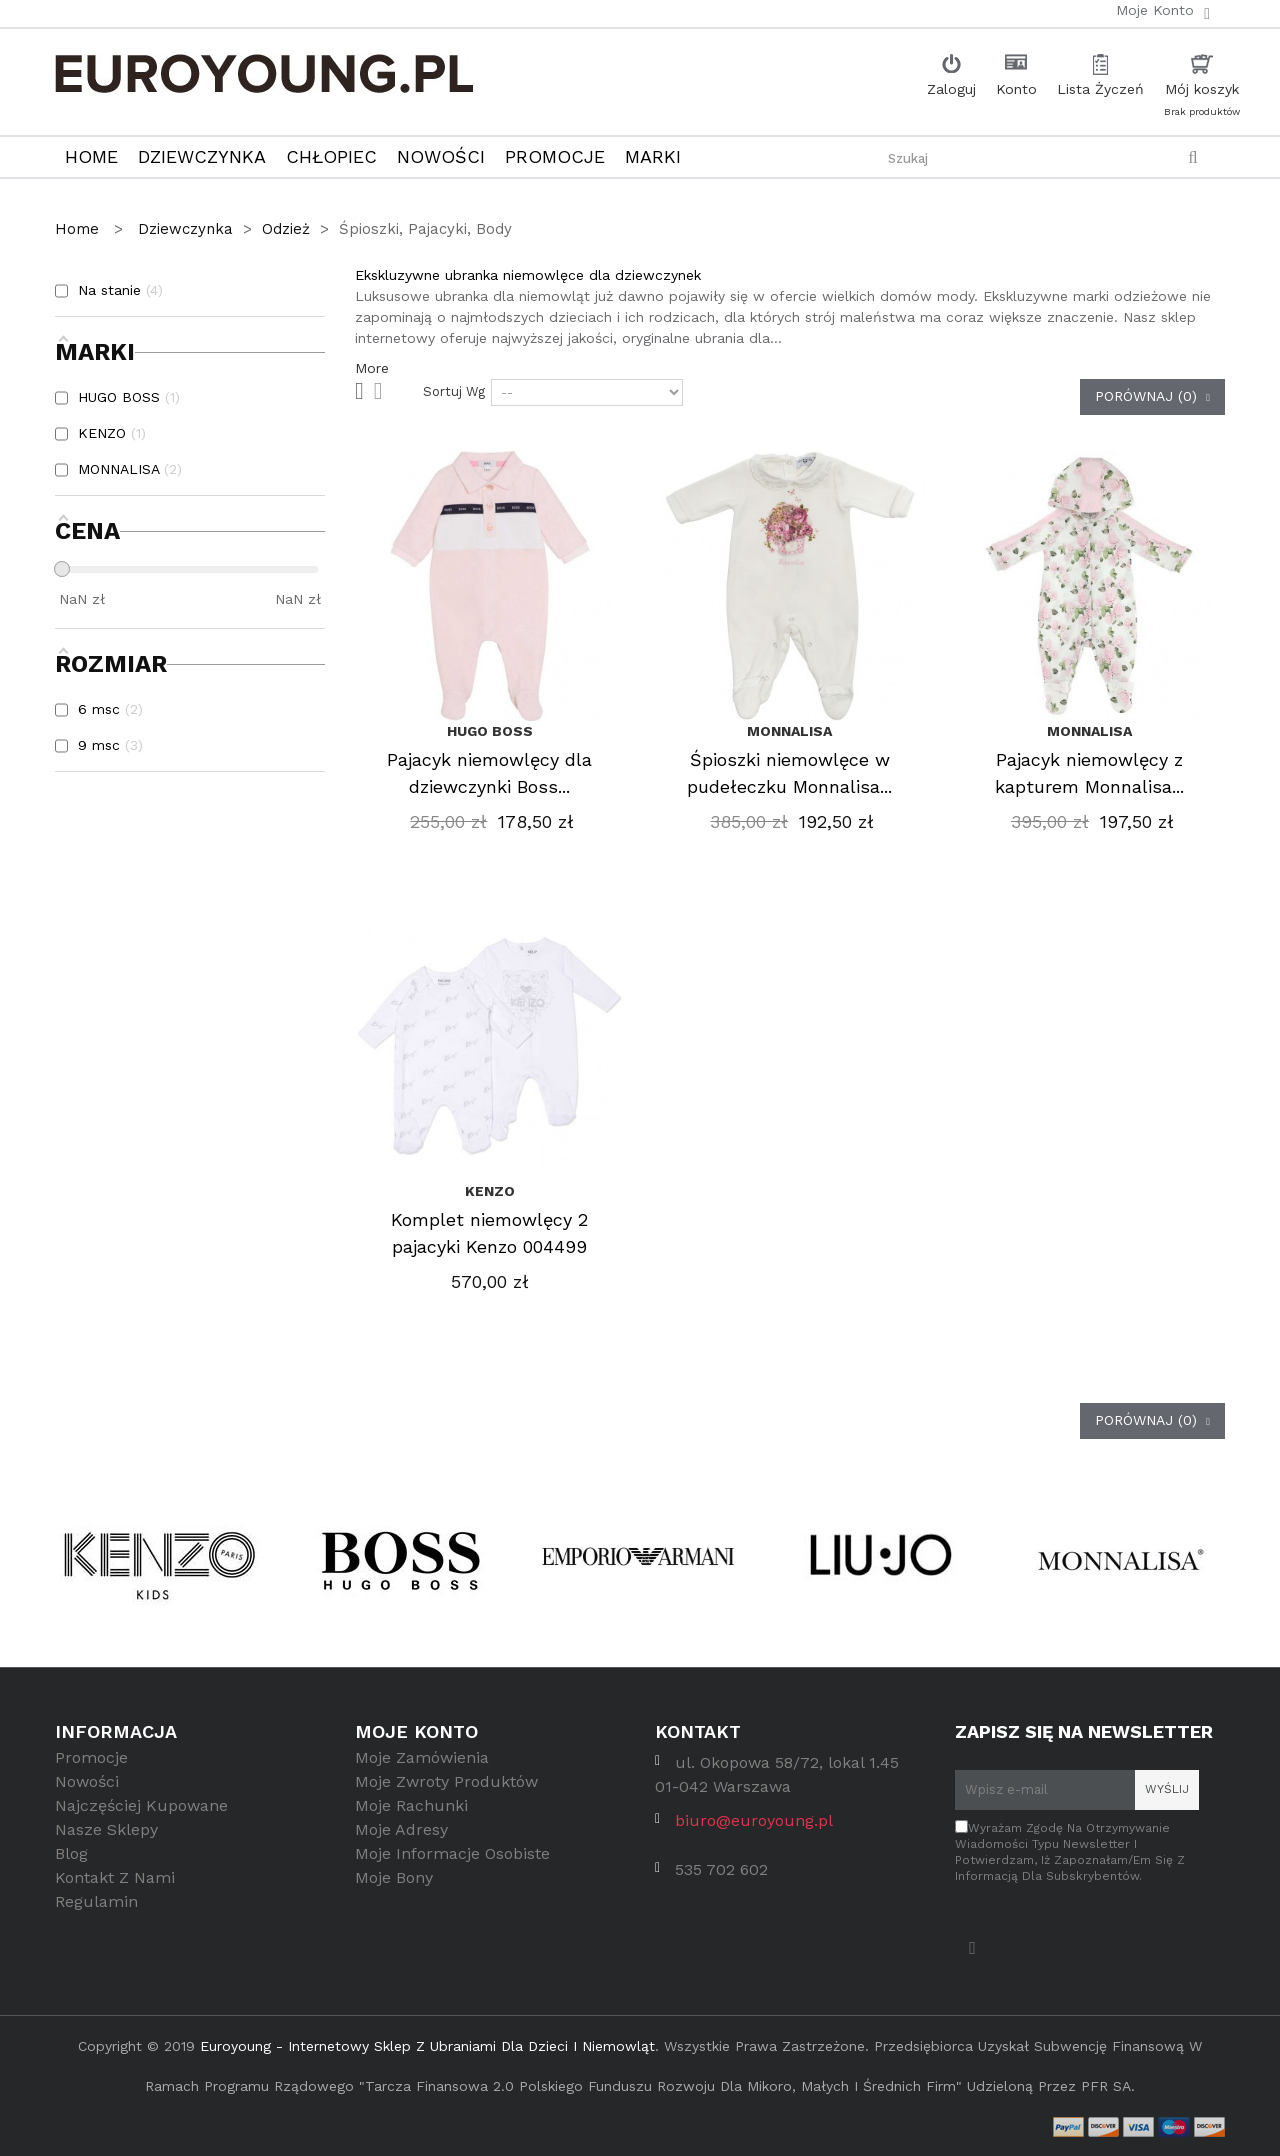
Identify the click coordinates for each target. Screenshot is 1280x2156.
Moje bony (394, 1891)
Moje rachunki (411, 1819)
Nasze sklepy (106, 1843)
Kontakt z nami (115, 1891)
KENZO (490, 1191)
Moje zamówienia (422, 1771)
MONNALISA (789, 731)
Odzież (286, 229)
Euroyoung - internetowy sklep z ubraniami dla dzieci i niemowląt (427, 2046)
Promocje (91, 1771)
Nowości (87, 1795)
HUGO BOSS (490, 731)
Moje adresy (401, 1843)
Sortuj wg (454, 391)
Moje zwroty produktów (446, 1795)
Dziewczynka (185, 229)
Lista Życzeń (1100, 89)
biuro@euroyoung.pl (754, 1834)
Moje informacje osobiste (452, 1867)
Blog (71, 1867)
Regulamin (96, 1915)
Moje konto (416, 1731)
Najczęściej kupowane (141, 1819)
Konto (1016, 89)
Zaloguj (951, 89)
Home (79, 229)
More (372, 368)
